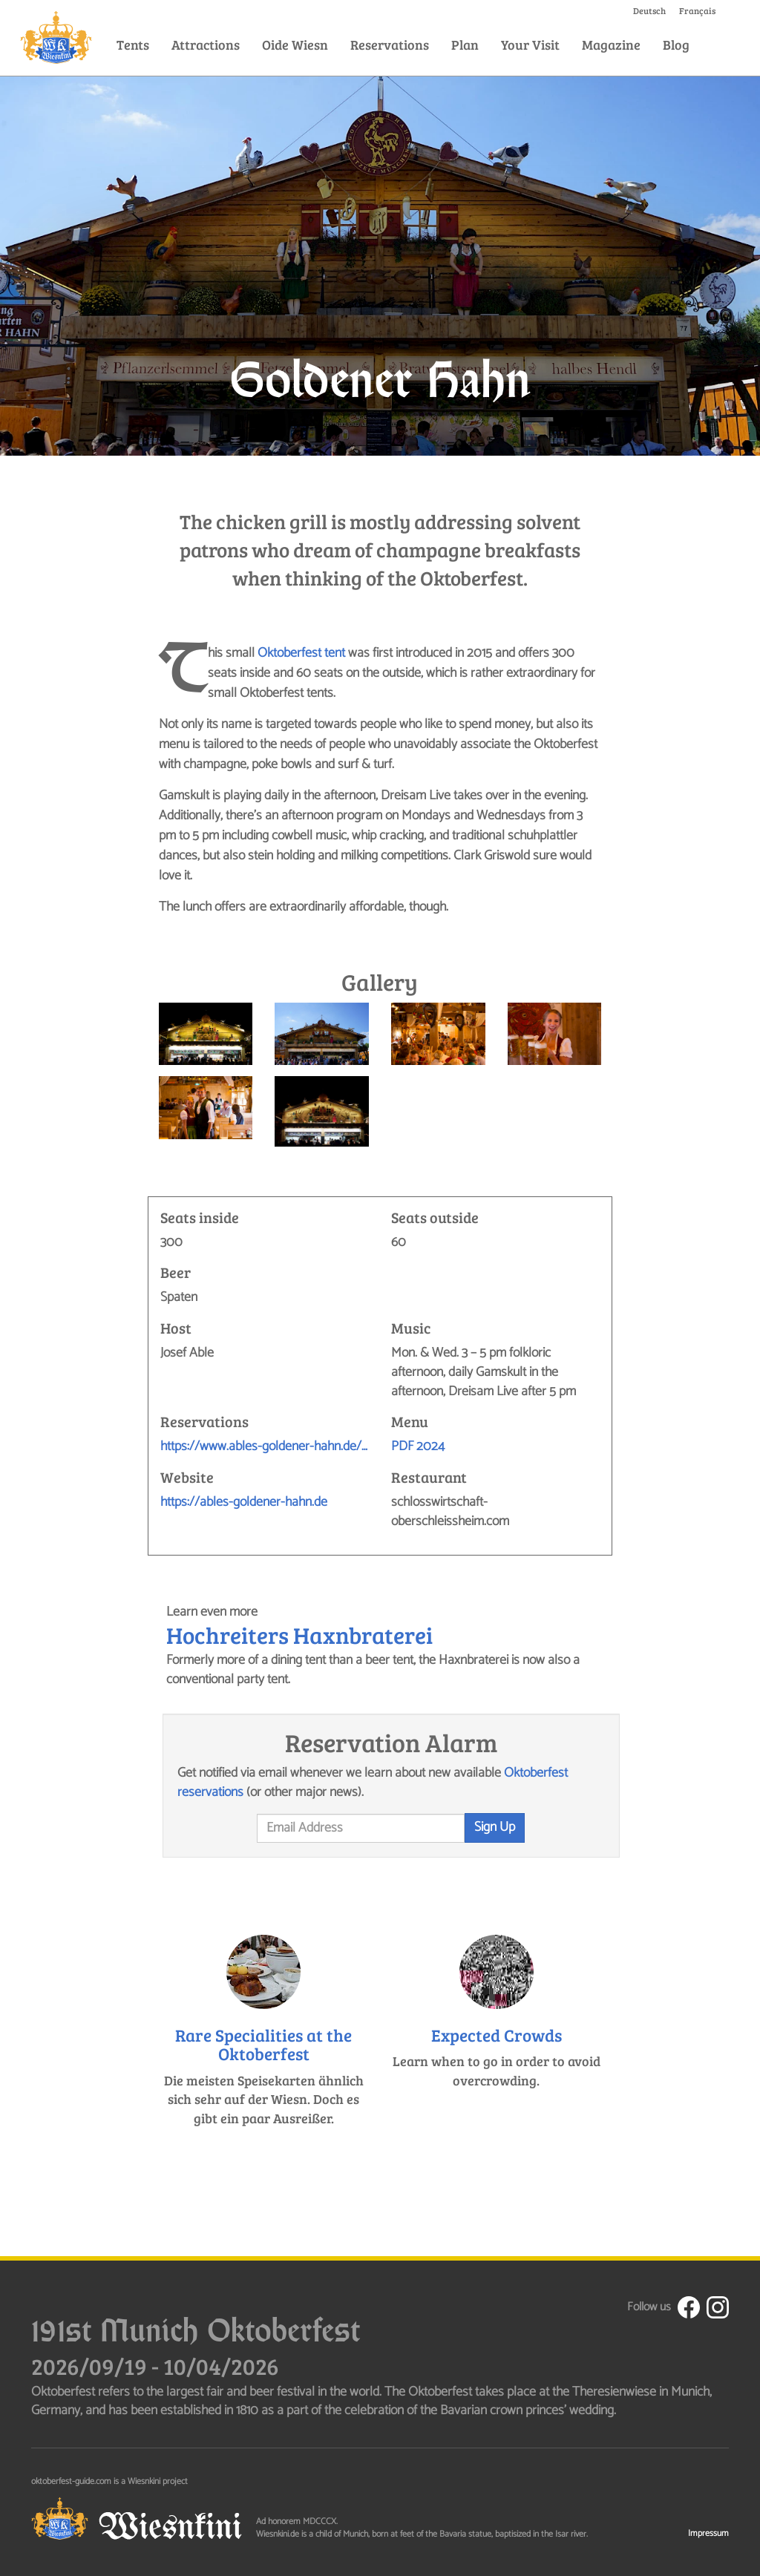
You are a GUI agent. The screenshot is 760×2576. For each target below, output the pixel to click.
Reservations (389, 44)
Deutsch (649, 10)
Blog (676, 44)
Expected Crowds (496, 2034)
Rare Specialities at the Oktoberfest (263, 2044)
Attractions (205, 44)
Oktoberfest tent (301, 653)
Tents (133, 44)
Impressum (708, 2533)
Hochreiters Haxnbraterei (299, 1635)
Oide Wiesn (295, 44)
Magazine (611, 44)
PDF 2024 (418, 1446)
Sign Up (494, 1827)
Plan (465, 44)
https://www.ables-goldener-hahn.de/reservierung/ (264, 1447)
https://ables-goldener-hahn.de (243, 1503)
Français (697, 10)
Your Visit (530, 44)
